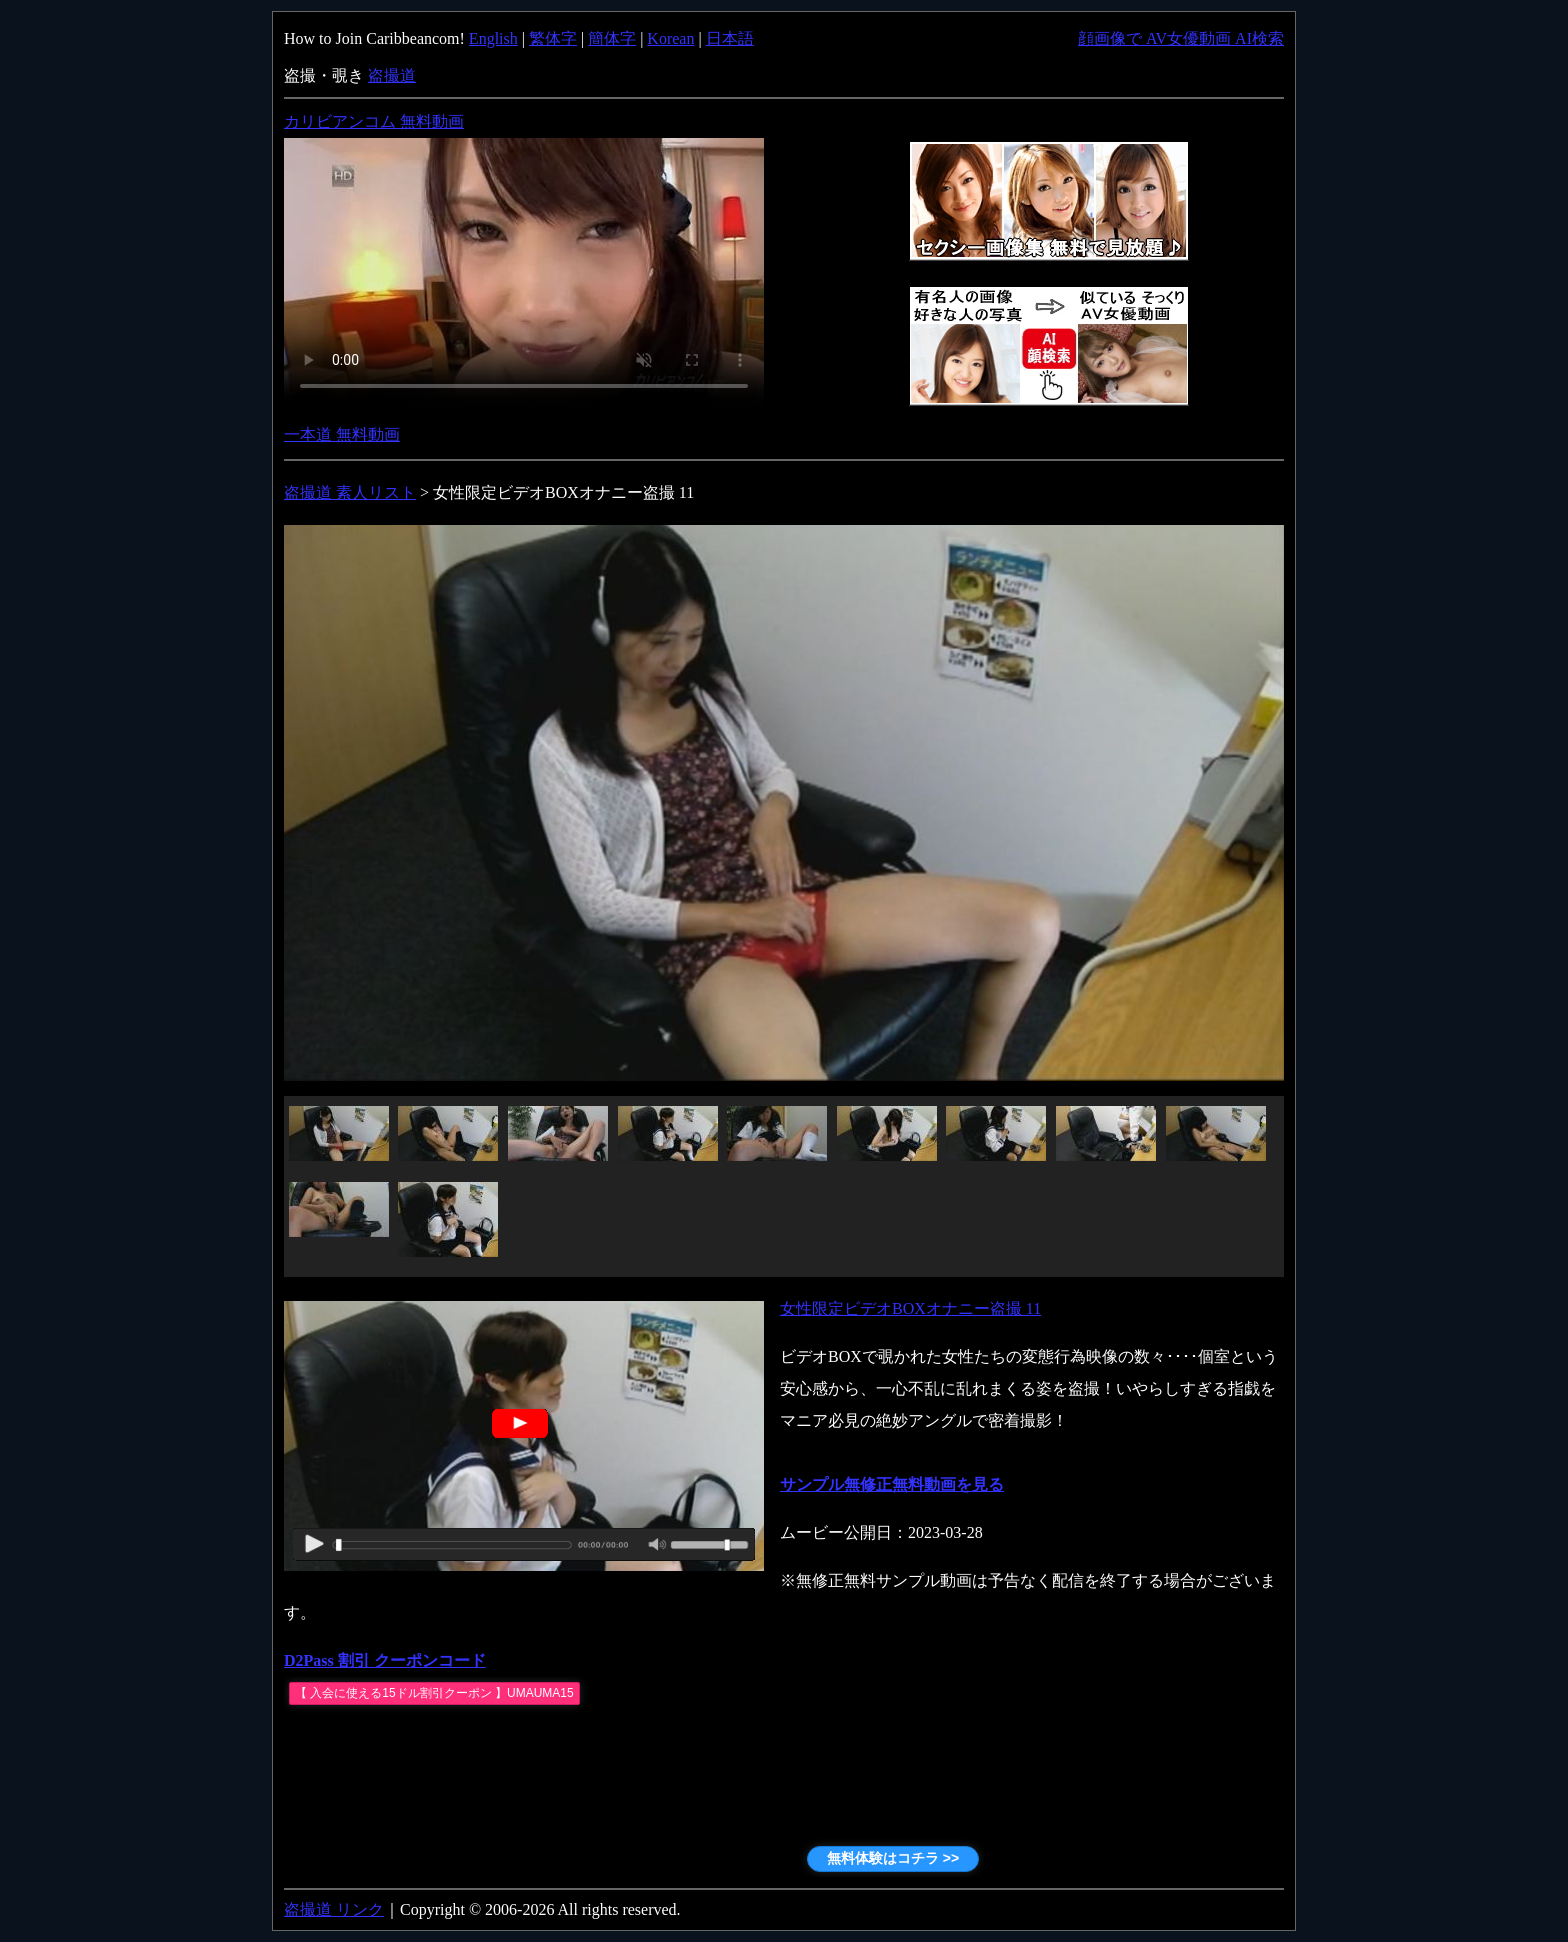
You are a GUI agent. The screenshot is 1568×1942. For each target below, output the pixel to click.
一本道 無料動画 (342, 434)
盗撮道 (392, 75)
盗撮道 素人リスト (350, 492)
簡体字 (612, 38)
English (493, 38)
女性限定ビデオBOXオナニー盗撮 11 (910, 1308)
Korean (670, 38)
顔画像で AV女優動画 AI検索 (1181, 38)
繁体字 (553, 38)
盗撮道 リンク (334, 1909)
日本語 (730, 38)
